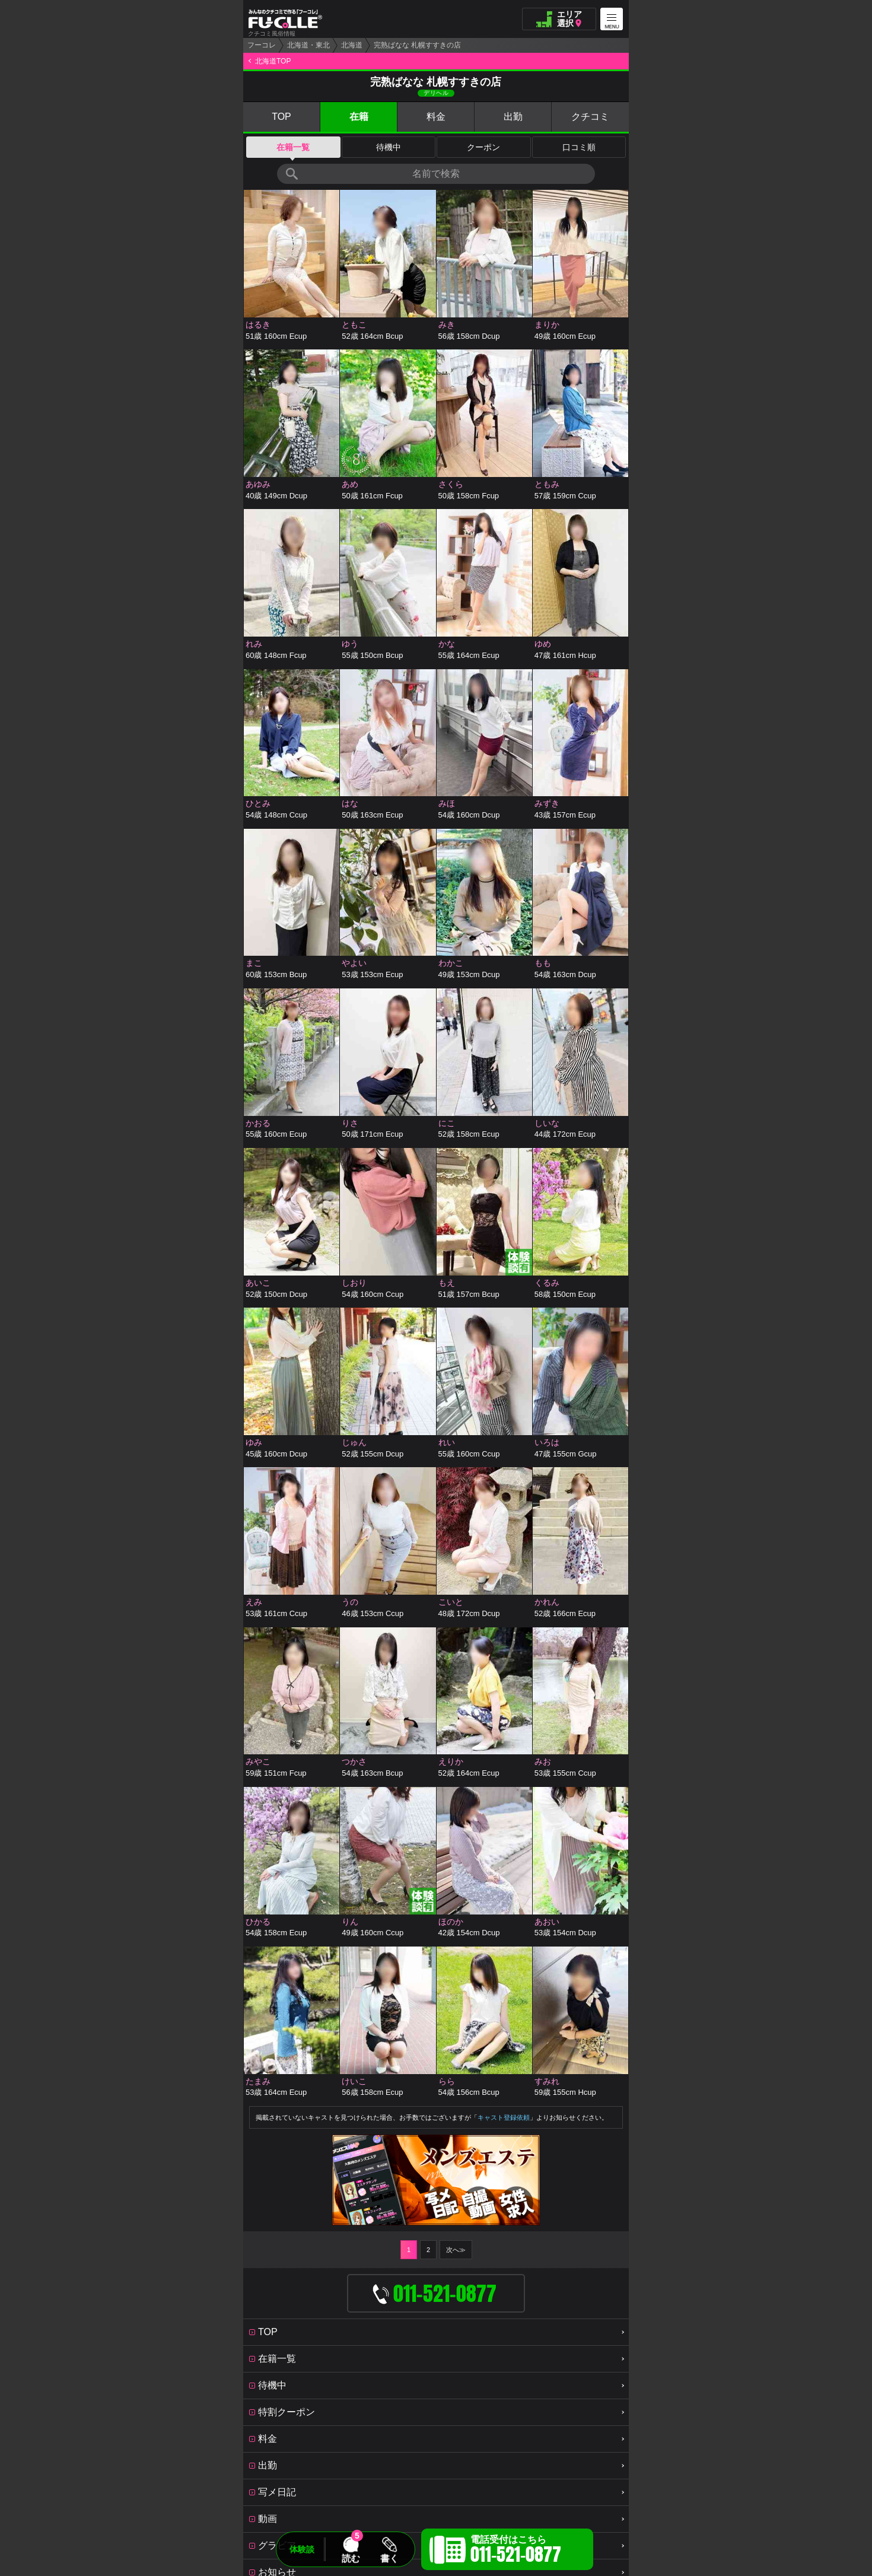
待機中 (388, 147)
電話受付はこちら (515, 2551)
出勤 (513, 117)
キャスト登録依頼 (504, 2117)
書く (389, 2557)
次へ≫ (456, 2249)
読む (350, 2557)
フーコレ (261, 45)
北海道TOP (273, 61)
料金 (436, 117)
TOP (281, 117)
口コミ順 (579, 147)
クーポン (483, 147)
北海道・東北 (308, 45)
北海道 (351, 45)
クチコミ (590, 117)
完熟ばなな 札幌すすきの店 (417, 45)
